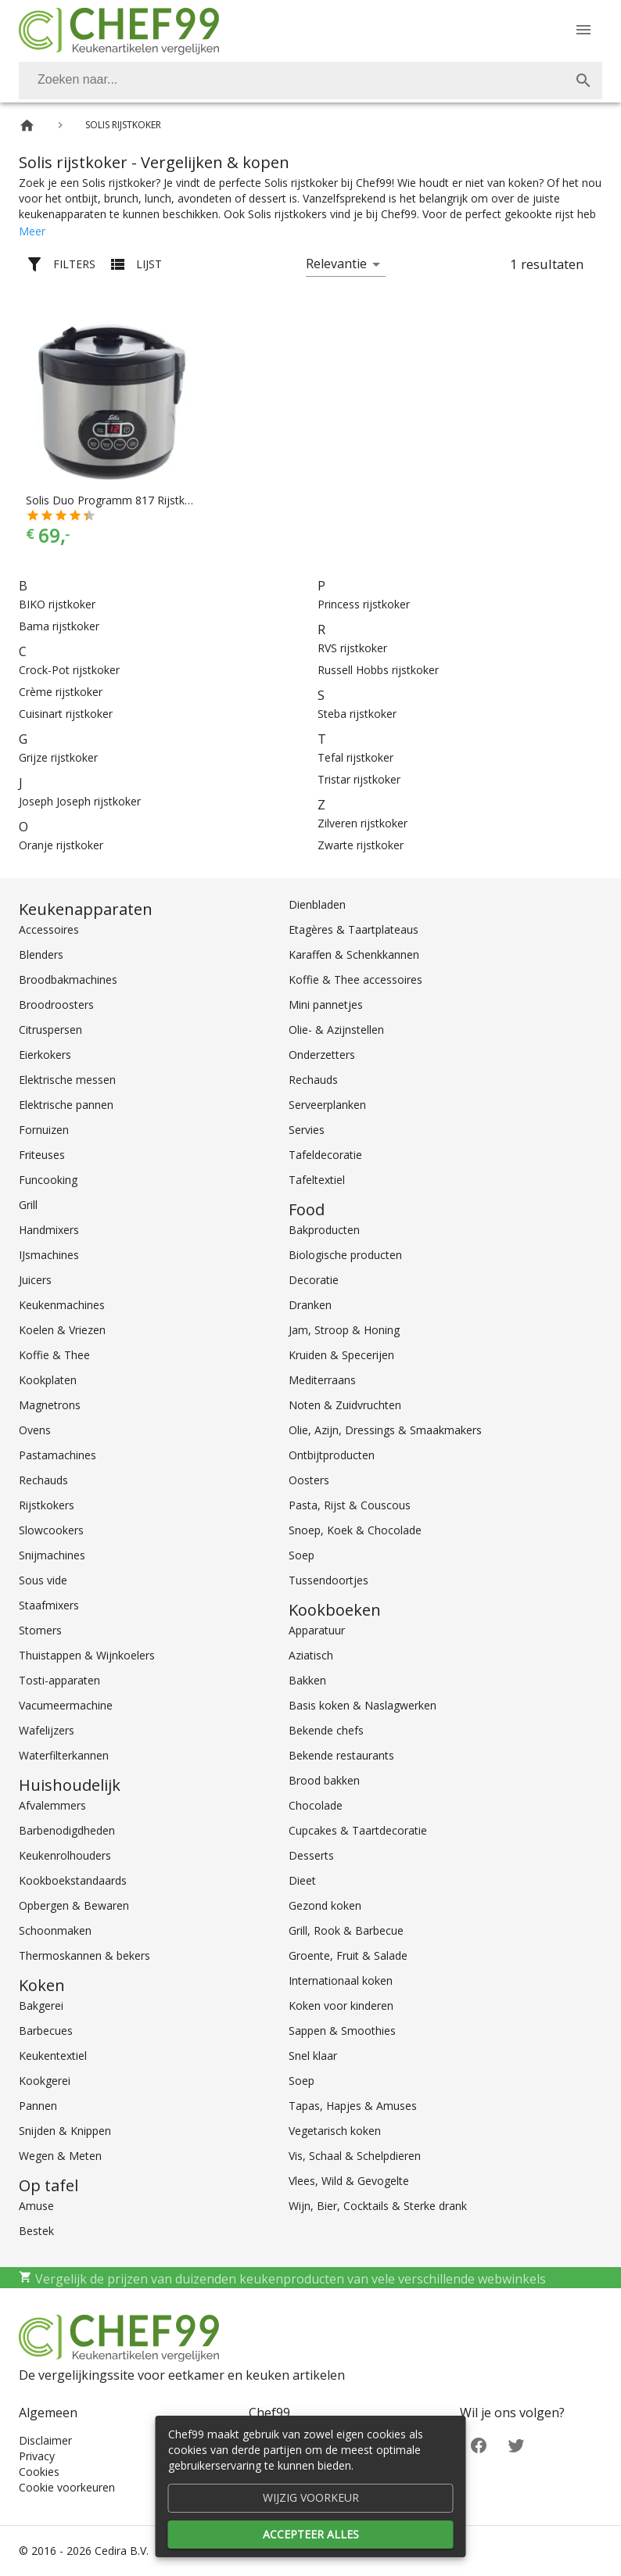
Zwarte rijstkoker (361, 845)
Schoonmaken (55, 1930)
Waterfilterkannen (64, 1755)
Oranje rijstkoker (61, 845)
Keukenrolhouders (65, 1855)
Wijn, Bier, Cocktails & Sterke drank (378, 2205)
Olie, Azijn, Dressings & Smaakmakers (385, 1430)
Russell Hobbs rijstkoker (378, 669)
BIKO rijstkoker (57, 604)
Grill (28, 1204)
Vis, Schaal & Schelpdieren (355, 2155)
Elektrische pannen (66, 1104)
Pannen (38, 2105)
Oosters (309, 1480)
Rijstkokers (46, 1505)
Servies (307, 1129)
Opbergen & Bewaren (74, 1905)
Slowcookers (51, 1530)
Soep (301, 1555)
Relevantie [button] (336, 263)
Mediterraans (322, 1379)
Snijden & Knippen (65, 2130)
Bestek (36, 2230)
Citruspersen (50, 1029)
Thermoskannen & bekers (84, 1955)
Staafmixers (49, 1605)
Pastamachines (57, 1455)
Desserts (311, 1855)
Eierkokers (45, 1054)
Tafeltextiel (317, 1179)
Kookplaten (48, 1379)
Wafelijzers (46, 1730)
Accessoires (49, 929)
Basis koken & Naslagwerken (362, 1705)
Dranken (310, 1304)
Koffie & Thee (54, 1354)
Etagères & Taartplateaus (353, 929)
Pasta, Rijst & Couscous (350, 1505)
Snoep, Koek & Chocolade (355, 1530)
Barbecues (46, 2030)
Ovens (35, 1430)
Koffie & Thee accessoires (355, 979)
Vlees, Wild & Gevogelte (349, 2180)
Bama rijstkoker (59, 626)
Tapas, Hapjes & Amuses (353, 2105)
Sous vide (43, 1580)
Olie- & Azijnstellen (336, 1029)
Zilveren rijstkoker (362, 823)
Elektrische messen (67, 1079)
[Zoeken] (292, 80)
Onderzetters (322, 1054)
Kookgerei (44, 2080)
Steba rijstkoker (357, 713)
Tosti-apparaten (59, 1680)
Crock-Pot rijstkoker (69, 669)
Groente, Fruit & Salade (348, 1955)
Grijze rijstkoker (58, 757)
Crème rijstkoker (60, 691)
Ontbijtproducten (332, 1455)
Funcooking (48, 1179)
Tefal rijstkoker (355, 757)
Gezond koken (325, 1905)
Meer (32, 231)
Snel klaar (313, 2055)
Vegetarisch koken (335, 2130)
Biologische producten (345, 1254)
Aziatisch (311, 1655)
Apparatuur (317, 1630)
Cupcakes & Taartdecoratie (358, 1830)
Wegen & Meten (60, 2155)
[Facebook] (478, 2444)
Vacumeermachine (66, 1705)
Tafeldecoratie (325, 1154)
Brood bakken (324, 1780)
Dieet (302, 1880)
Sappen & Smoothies (342, 2030)
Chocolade (316, 1805)
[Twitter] (516, 2444)
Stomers (40, 1630)
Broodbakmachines (68, 979)
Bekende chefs (326, 1730)
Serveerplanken (327, 1104)
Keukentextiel (53, 2055)
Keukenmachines (62, 1304)
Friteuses (42, 1154)
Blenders (41, 954)
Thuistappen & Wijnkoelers (87, 1655)
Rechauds (43, 1480)
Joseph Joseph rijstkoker (80, 801)
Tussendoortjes (328, 1580)
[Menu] (583, 29)
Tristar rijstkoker (359, 779)
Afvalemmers (52, 1805)
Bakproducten (324, 1229)
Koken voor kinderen (341, 2005)
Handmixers (49, 1229)
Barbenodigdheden (67, 1830)
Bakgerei (41, 2005)
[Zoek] (583, 80)
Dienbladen (317, 904)
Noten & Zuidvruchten (345, 1404)
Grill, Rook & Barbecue (346, 1930)
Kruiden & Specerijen (341, 1354)
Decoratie (314, 1279)
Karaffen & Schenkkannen (354, 954)
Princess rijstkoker (364, 604)
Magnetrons (50, 1404)
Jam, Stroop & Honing (344, 1329)
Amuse (36, 2205)
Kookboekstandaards (73, 1880)
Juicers (35, 1279)
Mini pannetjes (326, 1004)
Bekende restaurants (341, 1755)
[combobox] (310, 80)
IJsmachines (49, 1254)
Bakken (307, 1680)
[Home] (27, 125)
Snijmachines (52, 1555)
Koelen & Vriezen (62, 1329)
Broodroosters (56, 1004)
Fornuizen (44, 1129)
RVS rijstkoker (352, 647)
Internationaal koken (341, 1980)
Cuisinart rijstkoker (66, 713)
